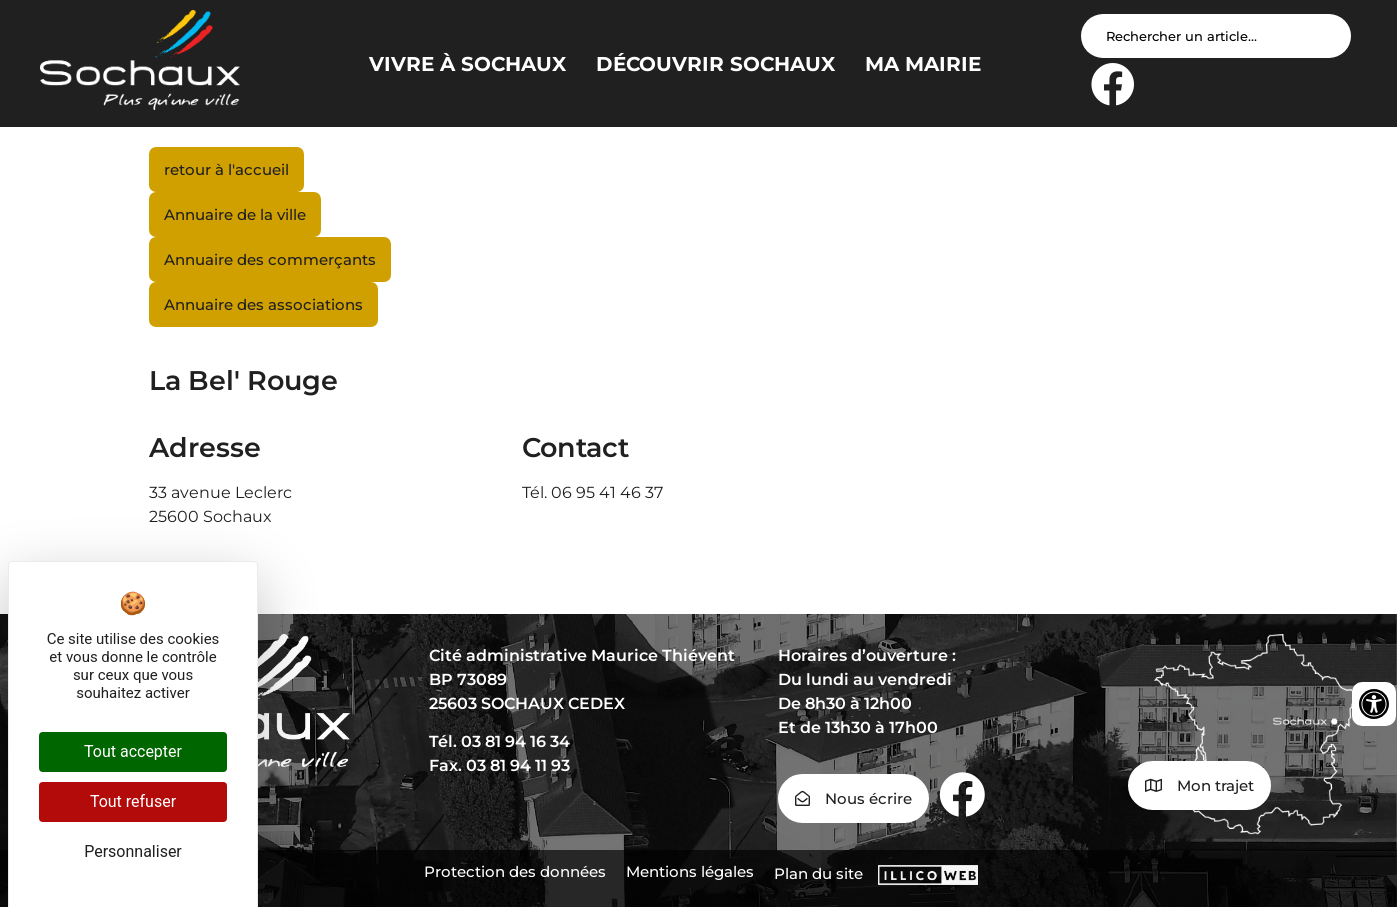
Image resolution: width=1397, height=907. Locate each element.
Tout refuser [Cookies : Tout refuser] (133, 801)
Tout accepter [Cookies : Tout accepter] (133, 751)
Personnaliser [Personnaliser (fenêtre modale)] (133, 851)
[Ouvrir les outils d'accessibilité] (1374, 704)
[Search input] (1216, 36)
